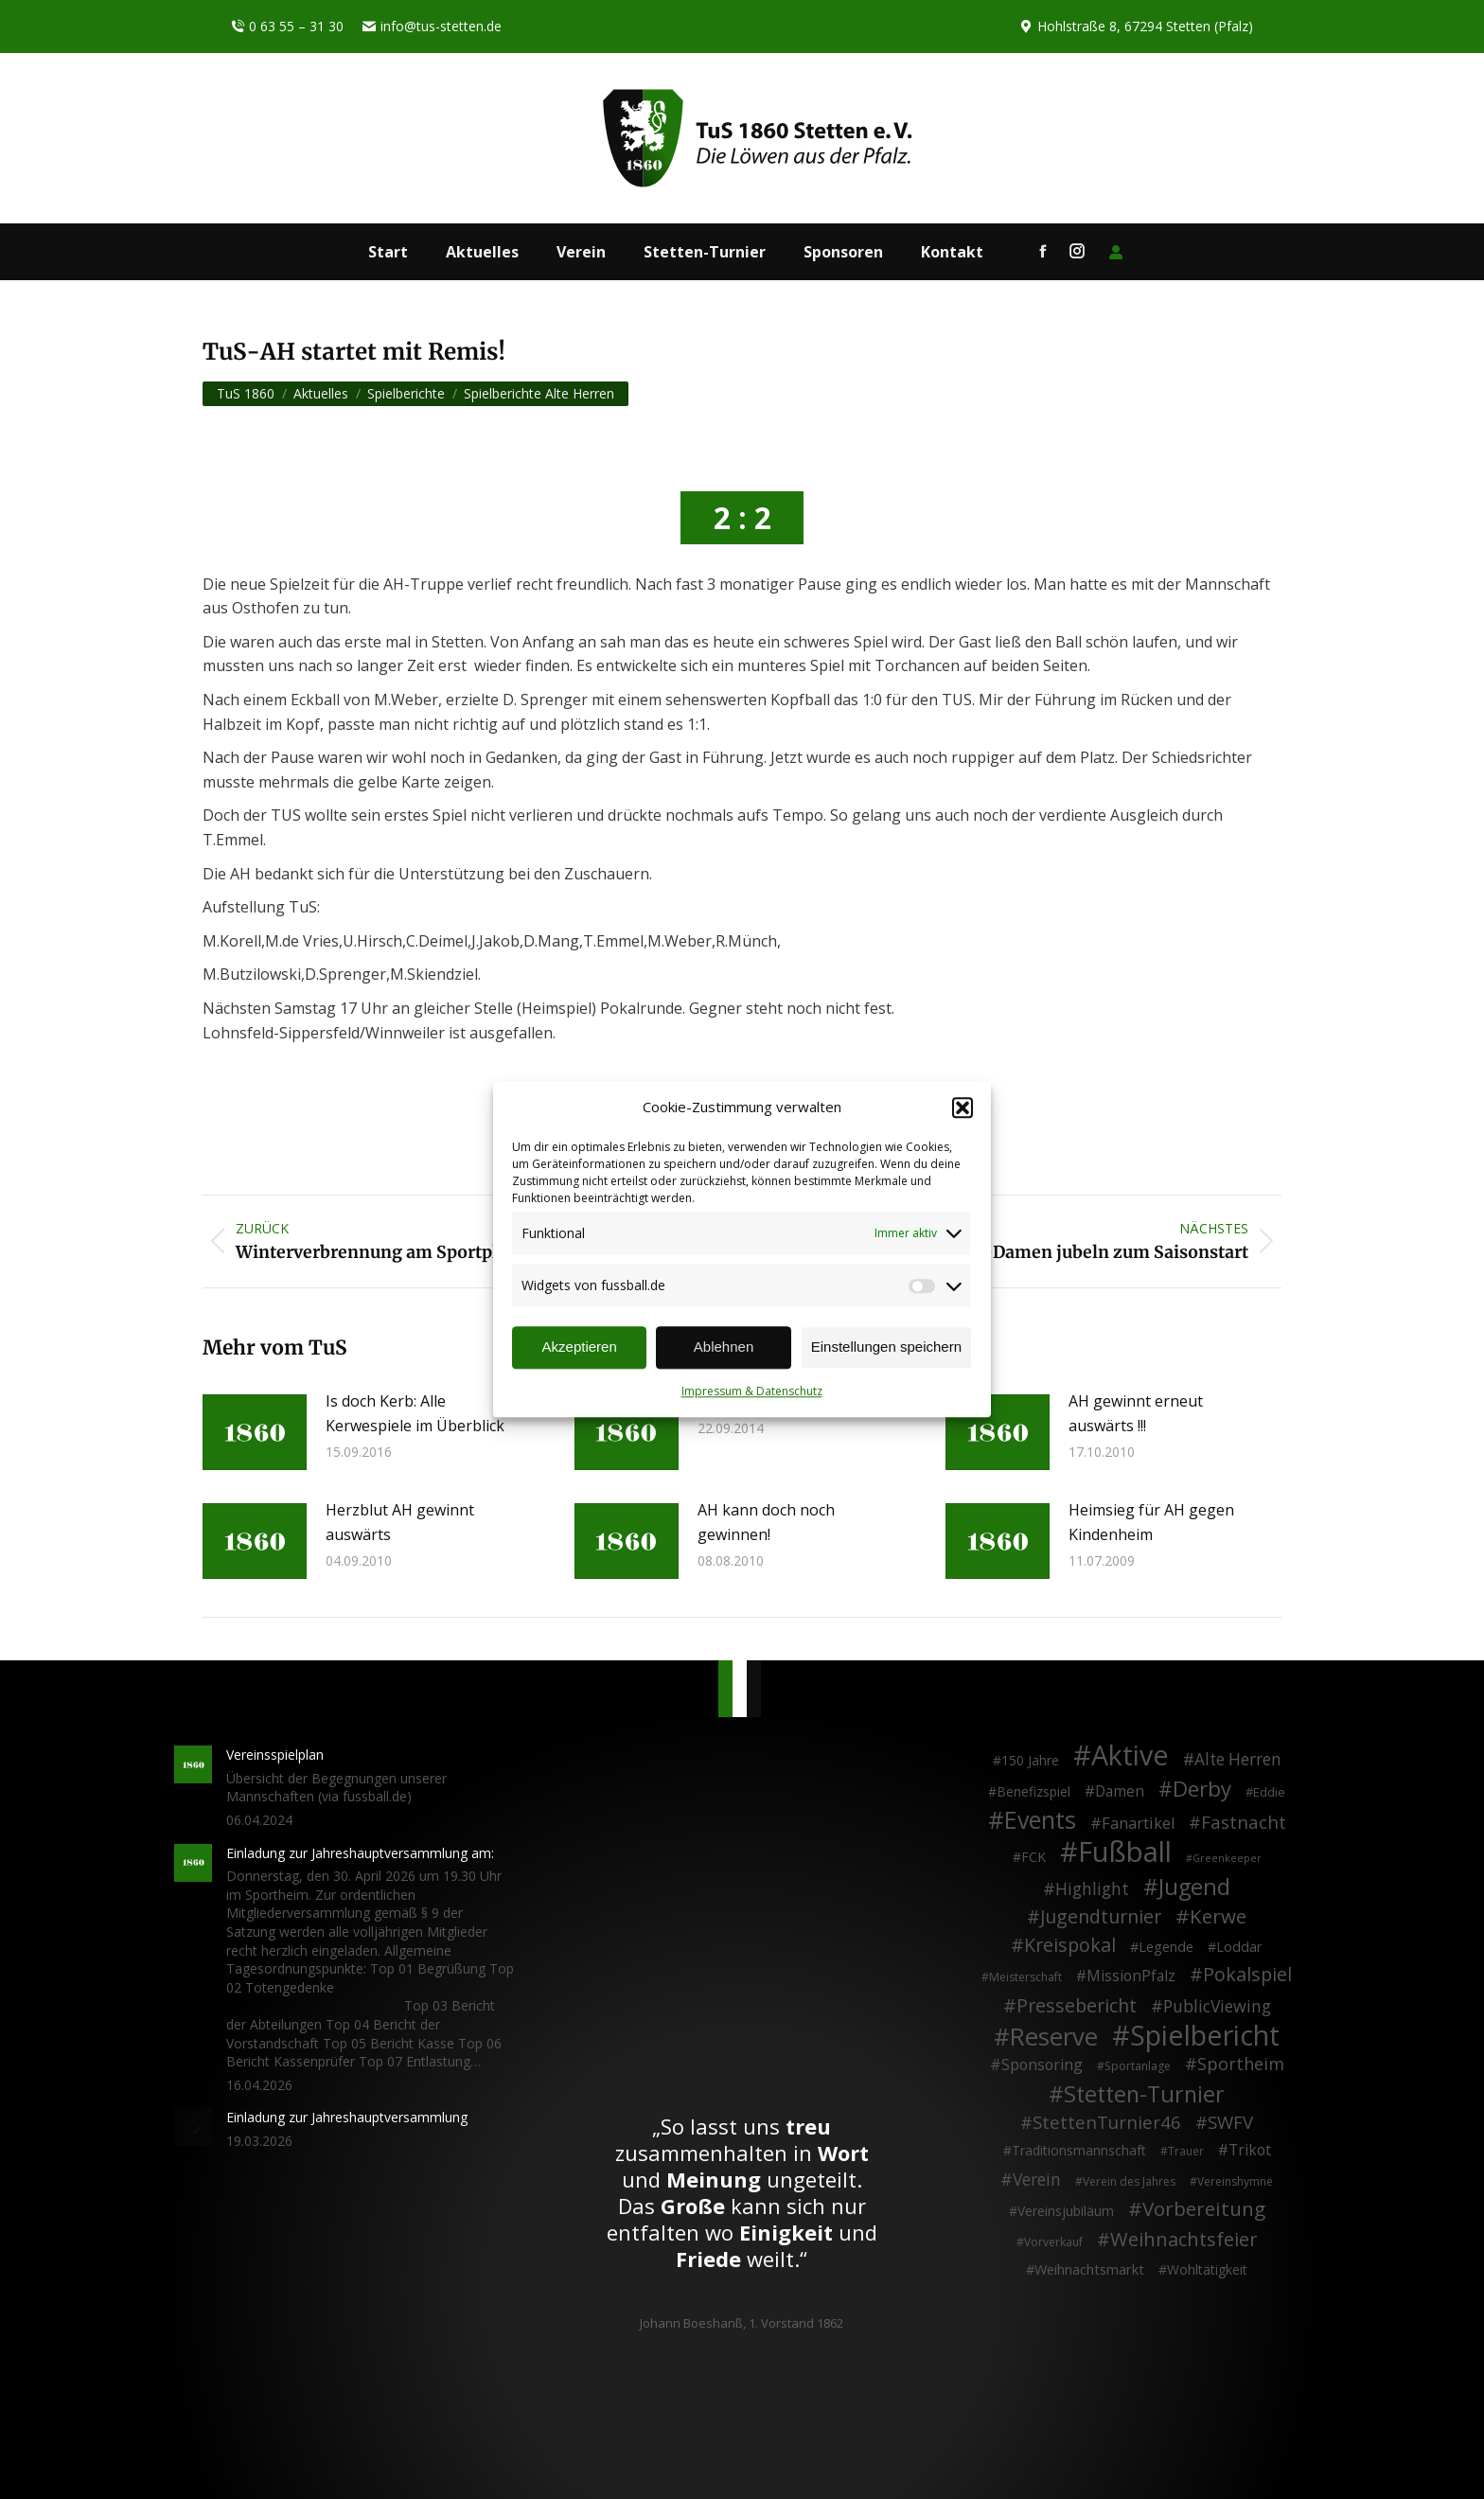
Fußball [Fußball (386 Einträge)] (1125, 1852)
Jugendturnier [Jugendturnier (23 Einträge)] (1100, 1916)
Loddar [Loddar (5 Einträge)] (1239, 1947)
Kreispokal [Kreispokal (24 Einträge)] (1070, 1945)
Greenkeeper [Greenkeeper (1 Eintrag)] (1227, 1858)
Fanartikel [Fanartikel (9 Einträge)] (1138, 1824)
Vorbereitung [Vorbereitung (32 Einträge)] (1203, 2209)
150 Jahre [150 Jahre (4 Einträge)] (1030, 1760)
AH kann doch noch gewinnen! (766, 1522)
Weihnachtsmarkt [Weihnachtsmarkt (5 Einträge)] (1089, 2269)
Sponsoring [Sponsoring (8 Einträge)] (1042, 2065)
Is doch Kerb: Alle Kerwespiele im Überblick (415, 1413)
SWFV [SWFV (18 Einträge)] (1230, 2122)
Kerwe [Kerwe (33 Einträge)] (1218, 1916)
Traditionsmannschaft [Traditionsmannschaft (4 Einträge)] (1079, 2150)
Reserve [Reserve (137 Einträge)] (1054, 2037)
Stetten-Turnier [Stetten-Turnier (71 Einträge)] (1144, 2094)
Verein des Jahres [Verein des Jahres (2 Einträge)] (1129, 2181)
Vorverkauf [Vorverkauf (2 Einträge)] (1053, 2242)
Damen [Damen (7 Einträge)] (1119, 1791)
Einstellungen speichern (886, 1347)
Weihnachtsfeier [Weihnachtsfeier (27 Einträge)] (1184, 2239)
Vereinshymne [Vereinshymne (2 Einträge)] (1235, 2181)
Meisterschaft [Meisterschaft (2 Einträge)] (1025, 1977)
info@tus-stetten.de (432, 26)
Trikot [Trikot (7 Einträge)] (1249, 2150)
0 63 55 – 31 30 (287, 26)
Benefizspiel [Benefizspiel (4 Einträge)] (1033, 1791)
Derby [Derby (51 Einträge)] (1202, 1789)
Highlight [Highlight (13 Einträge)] (1092, 1889)
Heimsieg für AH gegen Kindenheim (1151, 1522)
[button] (962, 1107)
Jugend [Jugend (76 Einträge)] (1194, 1887)
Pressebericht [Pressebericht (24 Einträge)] (1076, 2005)
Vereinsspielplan (275, 1754)
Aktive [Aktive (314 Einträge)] (1130, 1755)
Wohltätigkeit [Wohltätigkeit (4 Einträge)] (1207, 2269)
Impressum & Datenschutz (751, 1391)
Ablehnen (723, 1347)
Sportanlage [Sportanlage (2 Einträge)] (1137, 2066)
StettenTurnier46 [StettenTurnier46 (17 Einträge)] (1107, 2122)
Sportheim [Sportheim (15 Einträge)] (1240, 2064)
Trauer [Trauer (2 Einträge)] (1186, 2151)
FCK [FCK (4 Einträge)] (1033, 1857)
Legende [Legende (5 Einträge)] (1166, 1947)
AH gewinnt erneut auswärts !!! (1136, 1413)
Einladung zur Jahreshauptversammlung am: (360, 1853)
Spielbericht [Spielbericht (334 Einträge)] (1205, 2035)
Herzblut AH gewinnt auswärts (400, 1522)
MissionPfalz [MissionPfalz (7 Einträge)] (1130, 1976)
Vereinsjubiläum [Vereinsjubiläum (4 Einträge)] (1065, 2211)
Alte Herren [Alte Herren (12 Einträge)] (1237, 1759)
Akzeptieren (579, 1347)
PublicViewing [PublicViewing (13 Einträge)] (1217, 2006)
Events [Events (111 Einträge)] (1040, 1820)
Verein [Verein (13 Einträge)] (1037, 2180)
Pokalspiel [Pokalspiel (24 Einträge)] (1247, 1974)
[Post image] (255, 1432)
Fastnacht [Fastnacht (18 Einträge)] (1243, 1822)
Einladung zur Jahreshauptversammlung (347, 2117)
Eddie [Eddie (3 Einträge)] (1269, 1791)
